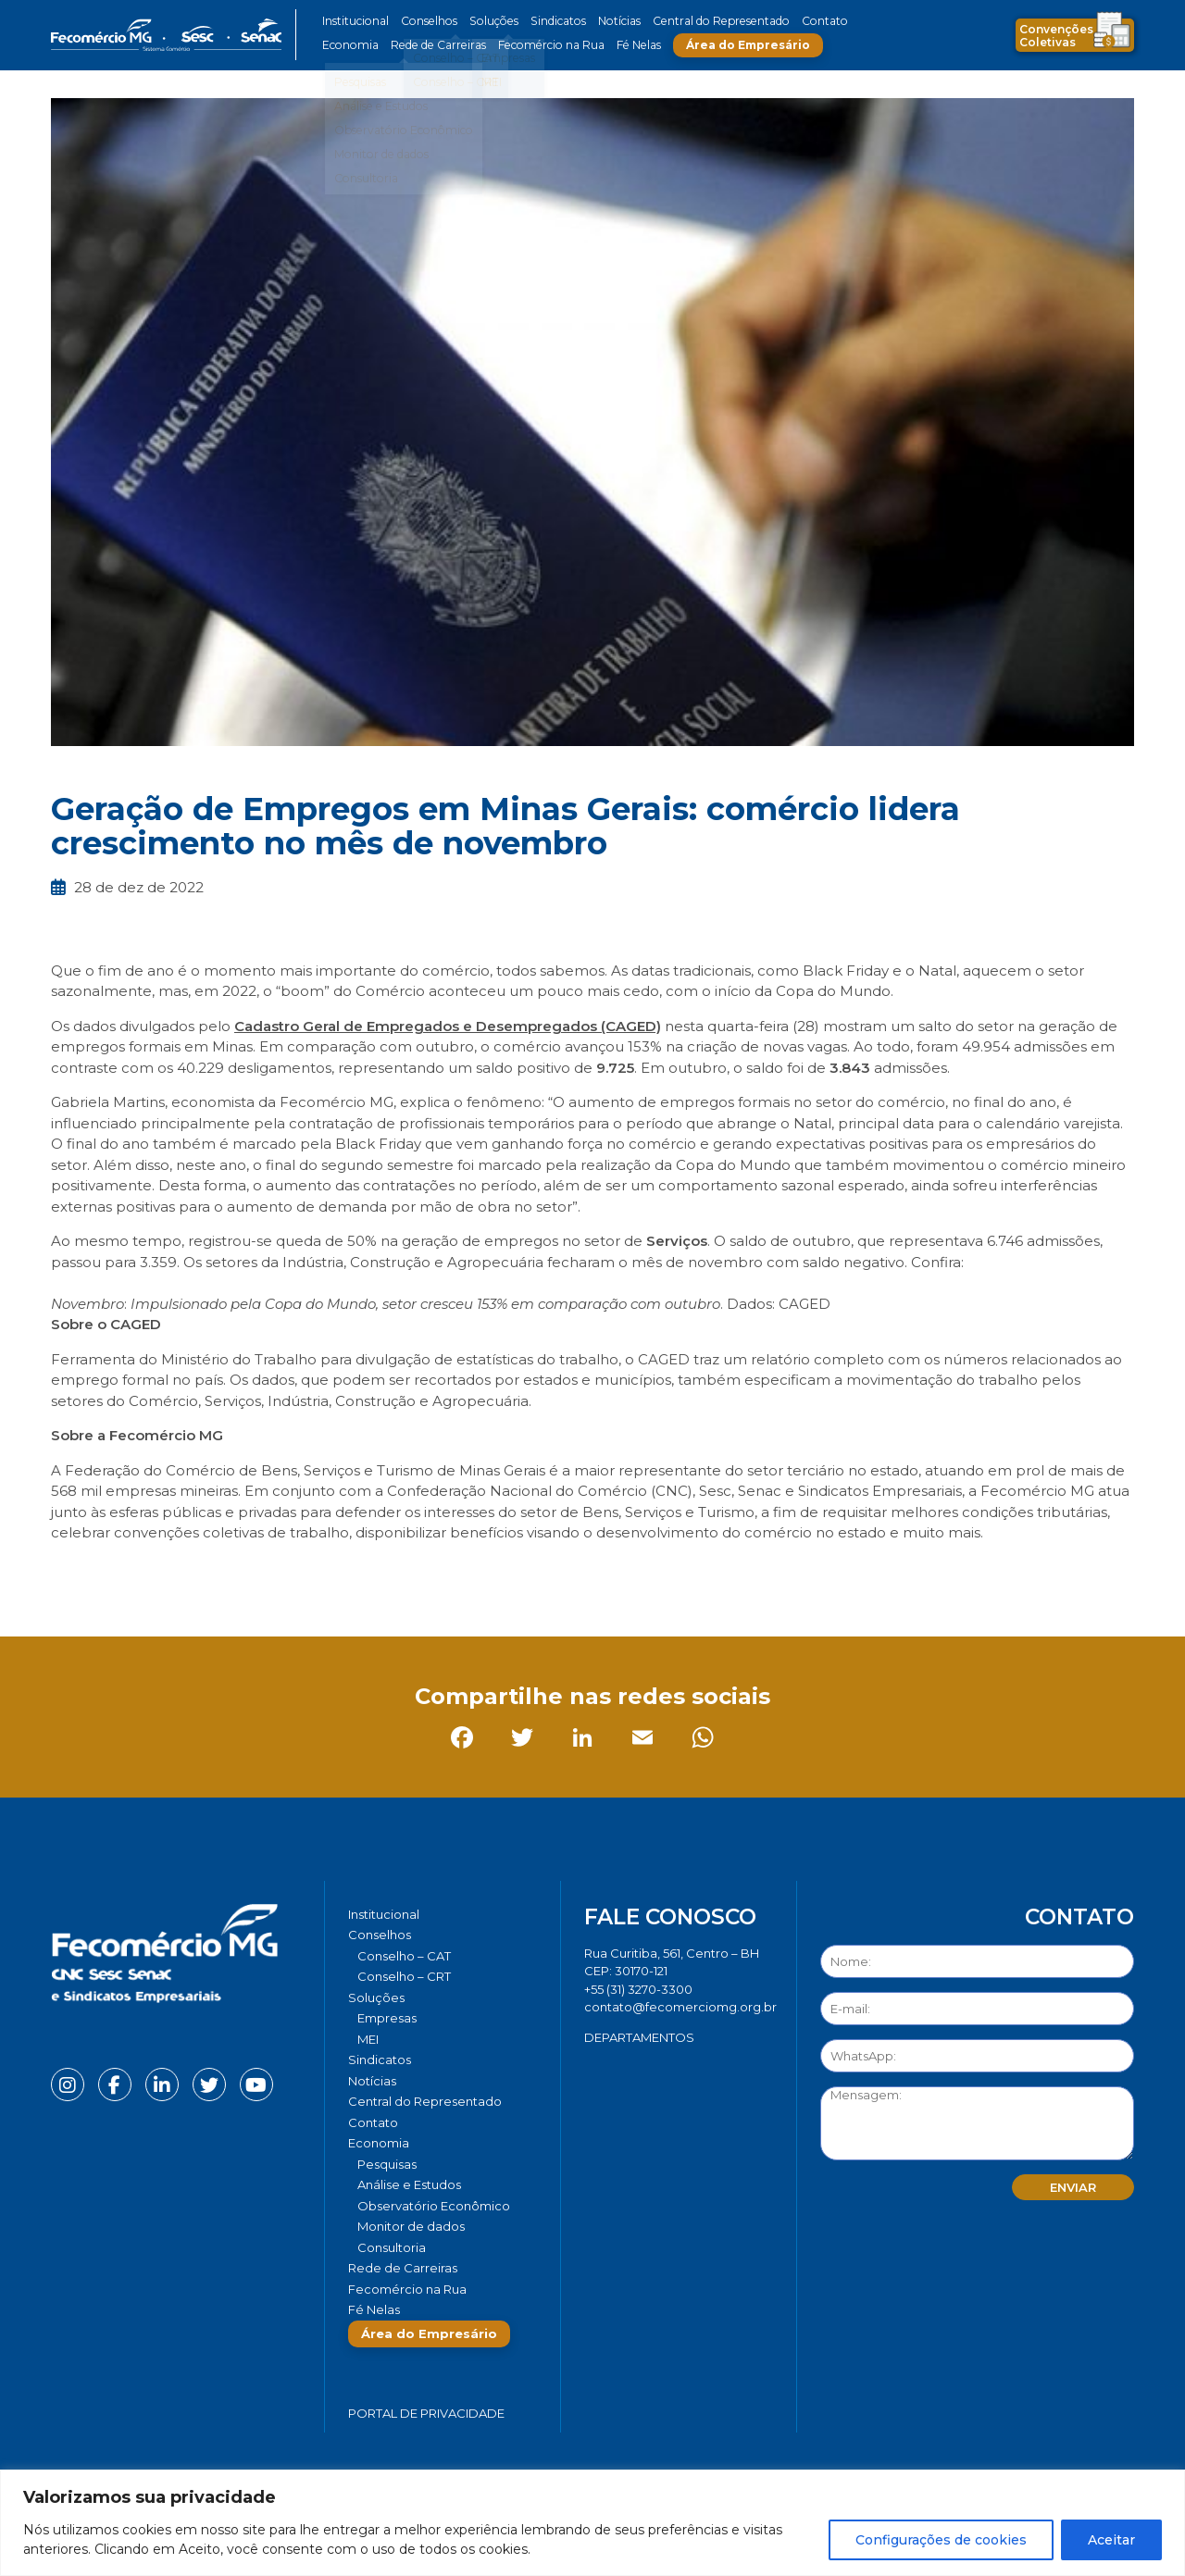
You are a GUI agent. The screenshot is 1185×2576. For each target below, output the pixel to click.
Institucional (355, 21)
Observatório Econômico (433, 2205)
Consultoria (391, 2247)
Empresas (387, 2017)
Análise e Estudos (409, 2184)
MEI (368, 2039)
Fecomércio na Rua (544, 45)
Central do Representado (708, 21)
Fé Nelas (628, 45)
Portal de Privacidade (426, 2413)
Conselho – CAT (404, 1955)
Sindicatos (550, 21)
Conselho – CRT (404, 1976)
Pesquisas (387, 2164)
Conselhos (427, 21)
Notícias (609, 21)
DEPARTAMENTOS (639, 2037)
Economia (349, 45)
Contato (808, 21)
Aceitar (1111, 2540)
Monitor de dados (411, 2226)
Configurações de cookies (941, 2540)
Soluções (488, 21)
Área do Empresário (737, 45)
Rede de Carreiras (434, 45)
